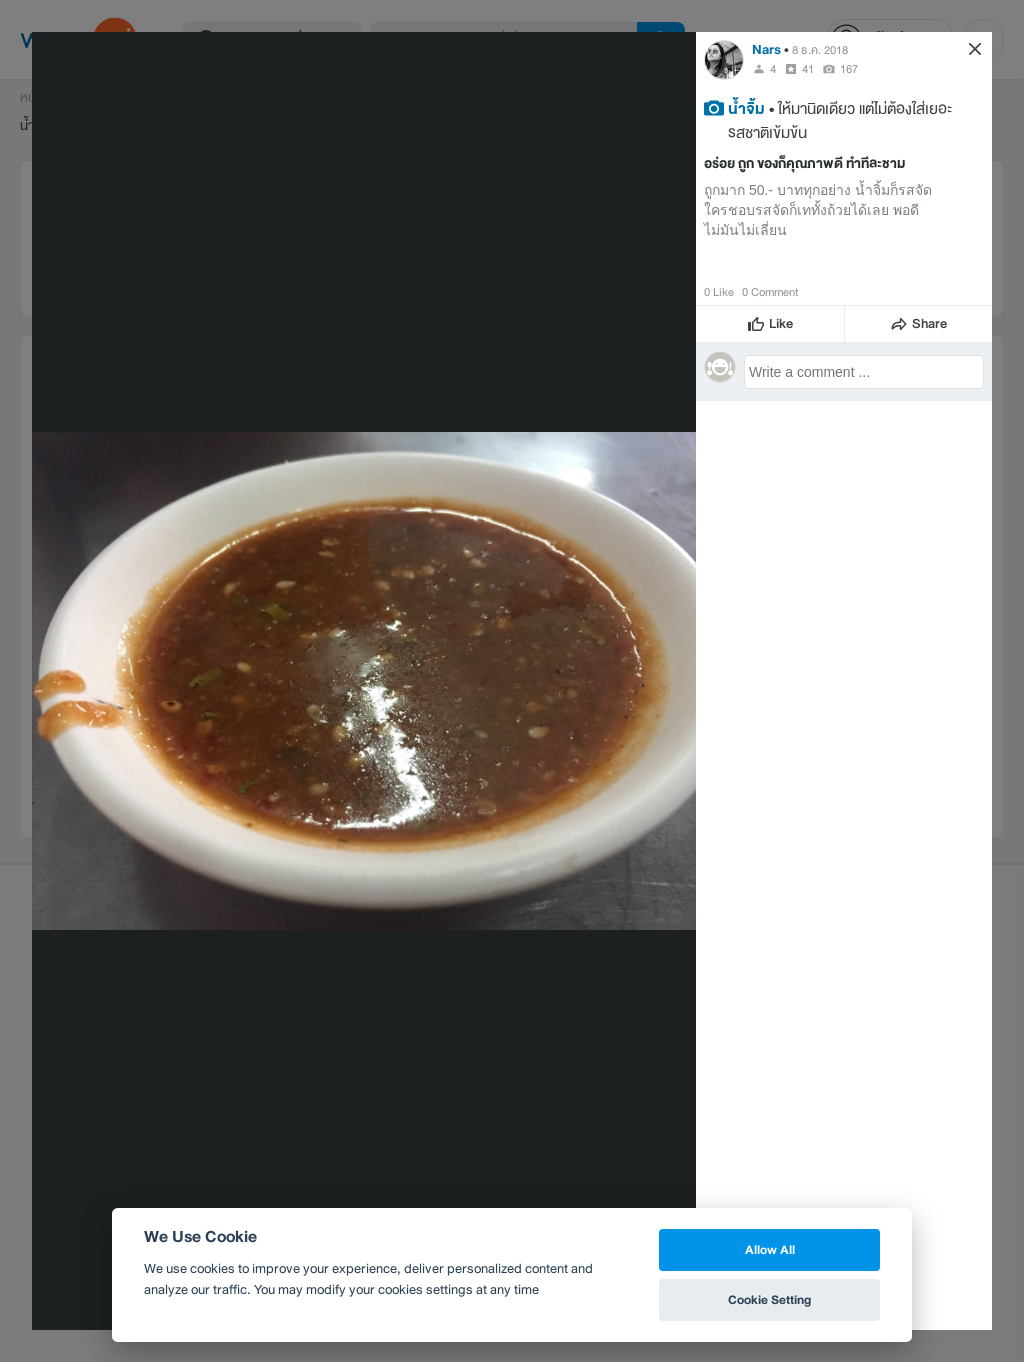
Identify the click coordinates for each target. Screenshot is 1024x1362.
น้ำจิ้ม (746, 108)
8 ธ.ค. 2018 (820, 50)
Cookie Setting (769, 1299)
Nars (766, 49)
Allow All (770, 1249)
